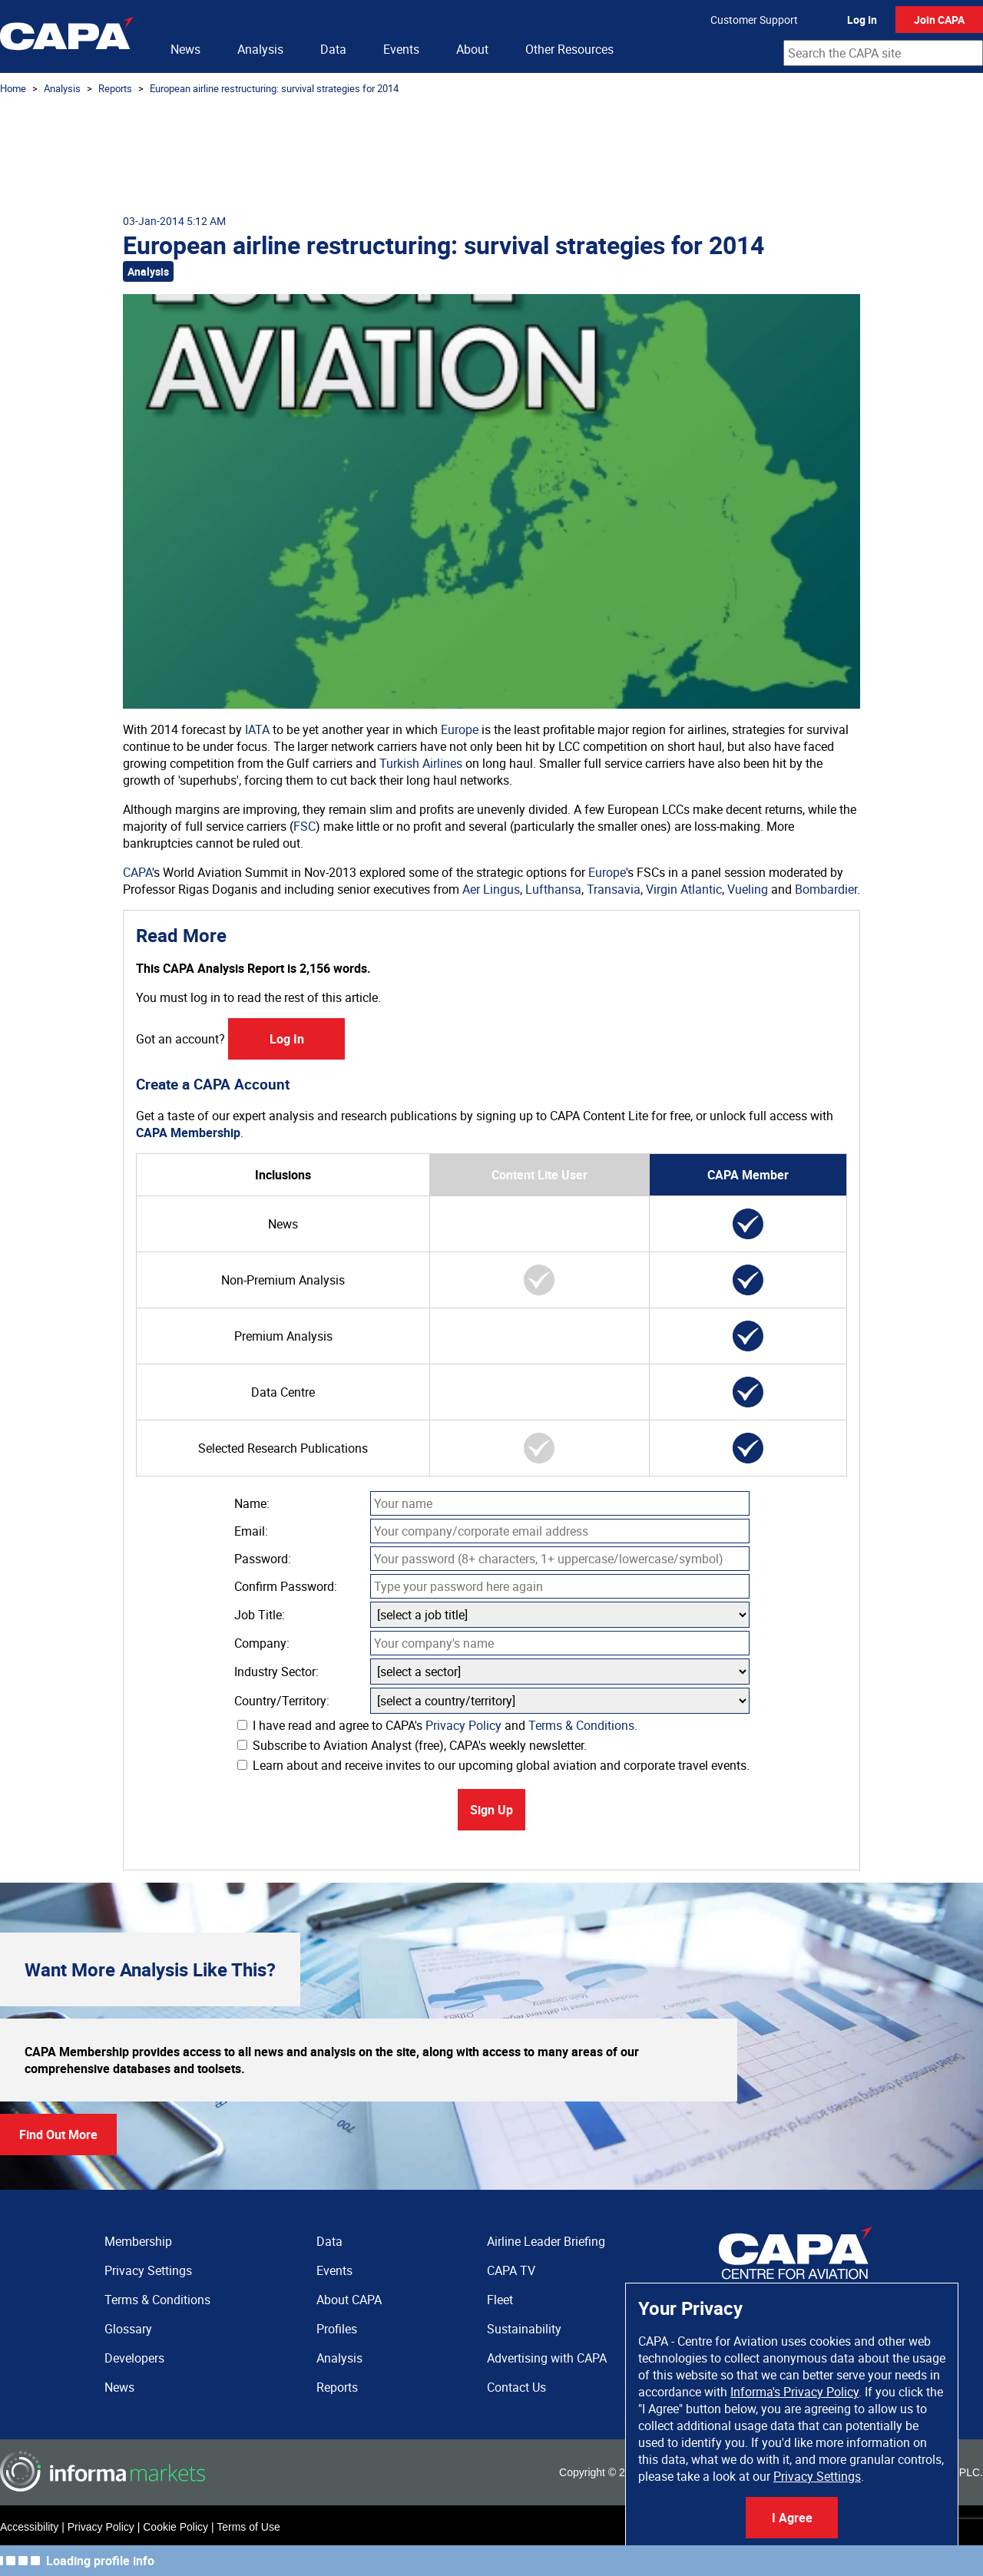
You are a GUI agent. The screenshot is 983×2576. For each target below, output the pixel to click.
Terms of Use (248, 2527)
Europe (459, 729)
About (472, 49)
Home (13, 88)
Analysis (260, 49)
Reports (115, 88)
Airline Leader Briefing (546, 2241)
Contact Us (516, 2387)
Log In (862, 19)
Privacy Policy (463, 1725)
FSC (304, 826)
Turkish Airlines (420, 763)
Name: (252, 1503)
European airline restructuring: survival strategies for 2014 (274, 88)
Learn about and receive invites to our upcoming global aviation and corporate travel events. (493, 1765)
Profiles (336, 2328)
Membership (138, 2241)
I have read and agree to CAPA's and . (437, 1725)
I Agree (792, 2517)
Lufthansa (553, 889)
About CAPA (349, 2299)
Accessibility (29, 2527)
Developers (134, 2357)
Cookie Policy (175, 2527)
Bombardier (826, 889)
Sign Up (491, 1809)
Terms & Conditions (581, 1725)
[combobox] (883, 53)
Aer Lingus (491, 889)
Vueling (747, 889)
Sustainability (524, 2328)
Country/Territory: (281, 1700)
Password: (262, 1558)
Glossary (128, 2328)
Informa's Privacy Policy (794, 2391)
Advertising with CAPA (547, 2357)
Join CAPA (939, 19)
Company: (262, 1643)
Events (401, 49)
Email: (251, 1531)
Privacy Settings (817, 2476)
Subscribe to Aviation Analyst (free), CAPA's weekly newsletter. (412, 1745)
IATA (257, 729)
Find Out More (58, 2134)
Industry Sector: (276, 1671)
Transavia (613, 889)
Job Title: (259, 1614)
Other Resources (569, 49)
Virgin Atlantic (684, 889)
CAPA (137, 872)
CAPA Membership (188, 1132)
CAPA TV (511, 2270)
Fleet (500, 2299)
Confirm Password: (285, 1586)
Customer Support (754, 19)
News (185, 49)
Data (333, 49)
